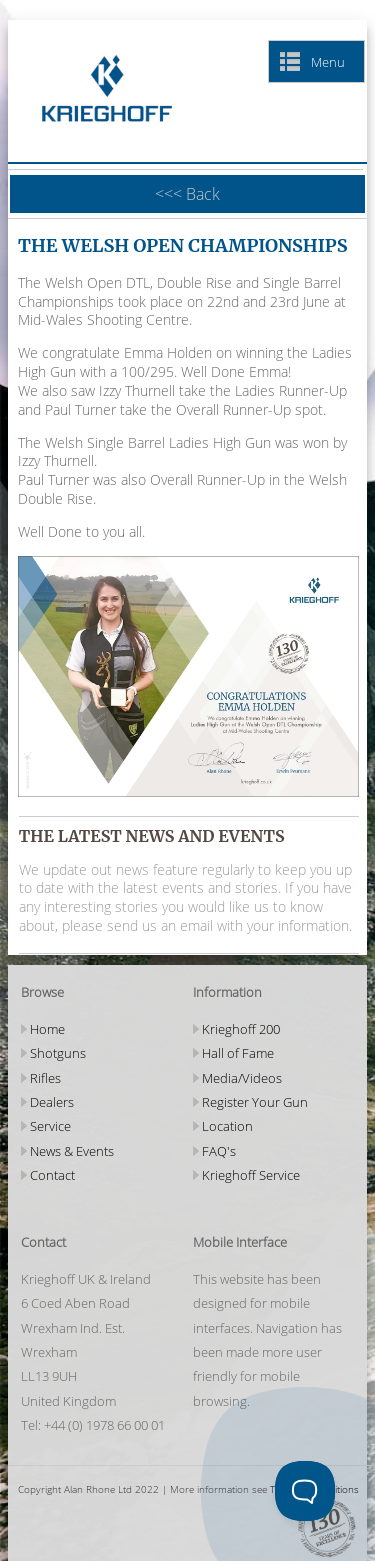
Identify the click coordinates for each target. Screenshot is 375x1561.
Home (47, 1029)
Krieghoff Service (251, 1175)
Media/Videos (242, 1078)
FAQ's (219, 1151)
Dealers (52, 1102)
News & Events (72, 1151)
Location (227, 1126)
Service (50, 1126)
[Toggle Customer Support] (305, 1491)
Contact (52, 1175)
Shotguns (58, 1053)
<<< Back (187, 194)
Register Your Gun (255, 1102)
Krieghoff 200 (241, 1029)
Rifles (45, 1078)
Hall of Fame (238, 1053)
